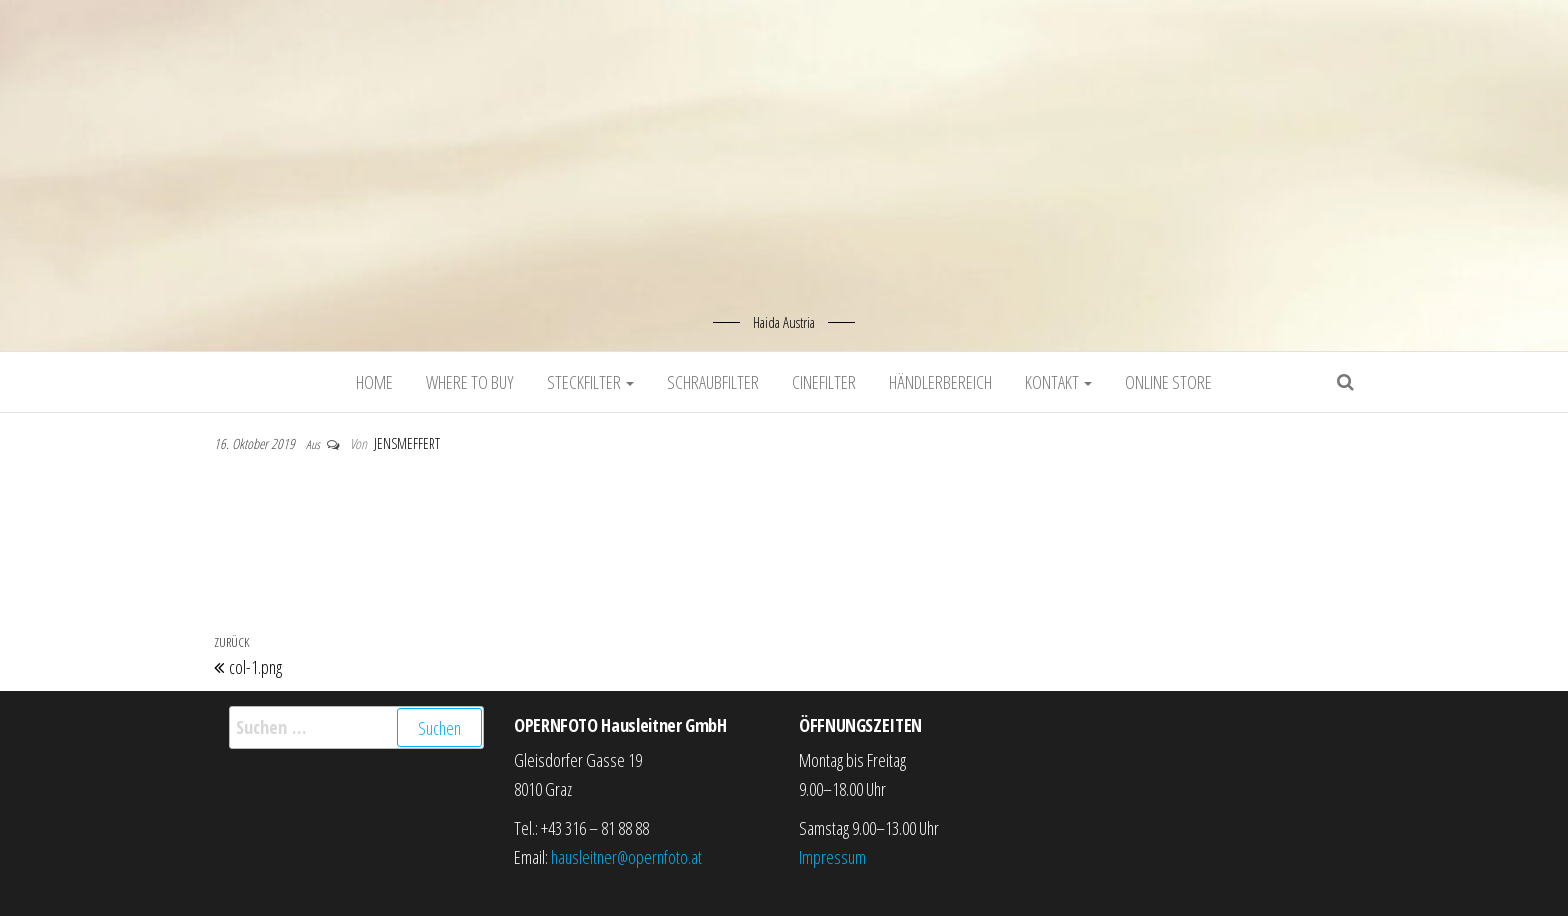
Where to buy (470, 382)
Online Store (1168, 382)
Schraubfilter (713, 382)
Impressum (832, 857)
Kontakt (1058, 382)
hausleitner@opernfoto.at (626, 857)
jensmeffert (407, 443)
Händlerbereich (940, 382)
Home (374, 382)
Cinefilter (824, 382)
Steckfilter (590, 382)
